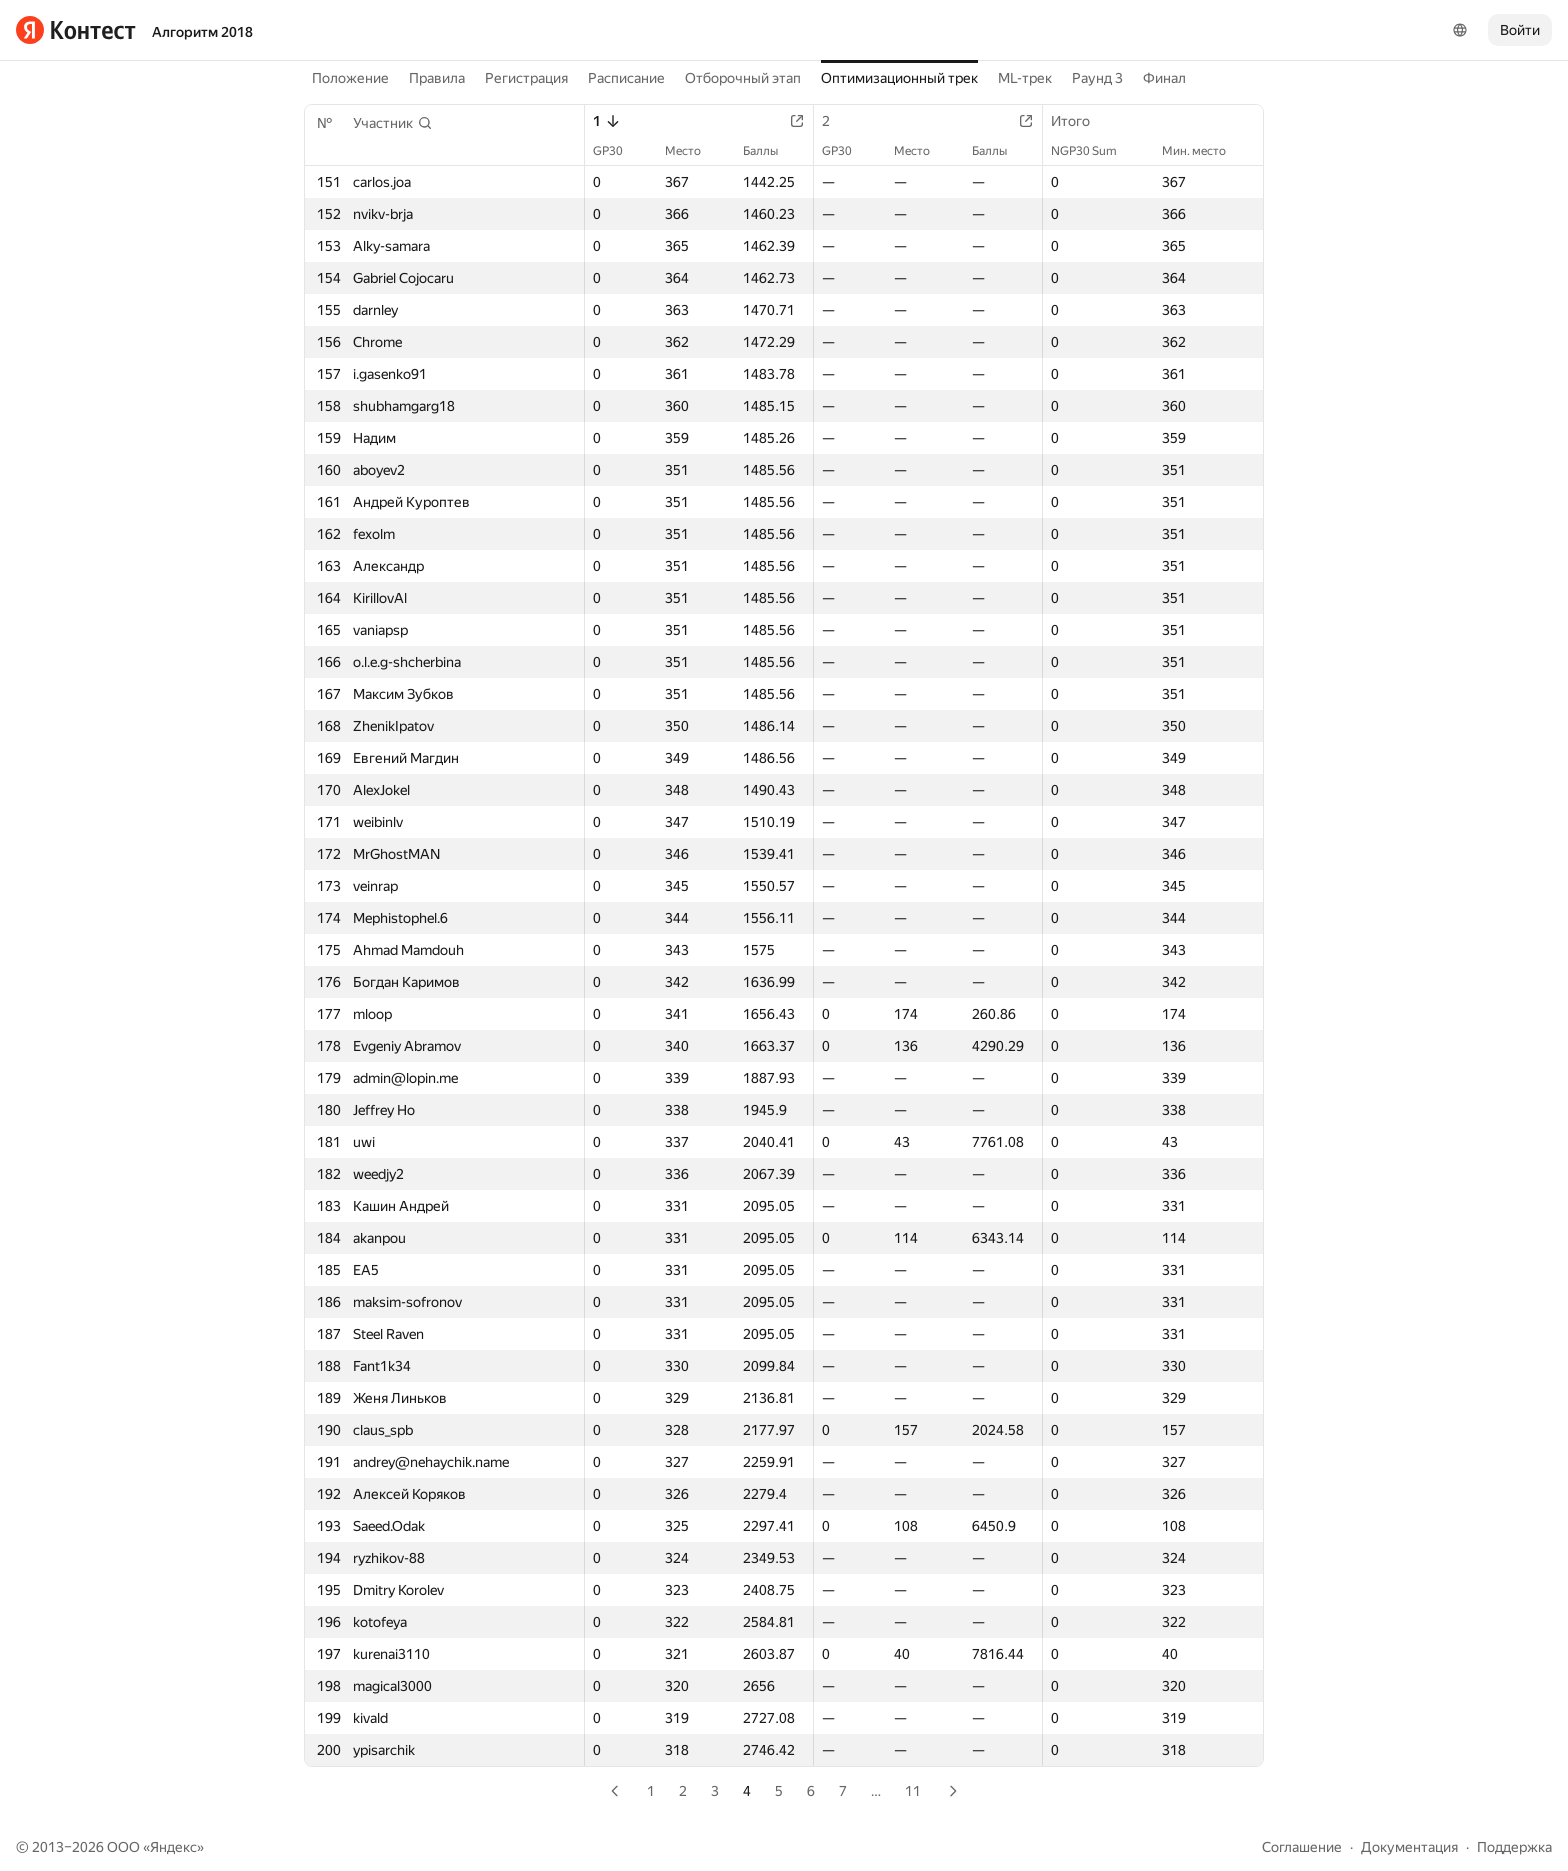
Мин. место (1204, 151)
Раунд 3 (1097, 78)
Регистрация (526, 78)
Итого (1080, 121)
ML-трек (1025, 78)
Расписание (626, 78)
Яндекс (173, 1847)
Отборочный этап (743, 78)
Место (693, 151)
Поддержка (1514, 1847)
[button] (393, 123)
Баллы (770, 151)
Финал (1164, 78)
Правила (437, 78)
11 (913, 1791)
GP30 (618, 151)
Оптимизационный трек (899, 78)
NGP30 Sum (1094, 151)
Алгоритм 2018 (202, 32)
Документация (1409, 1847)
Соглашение (1302, 1847)
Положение (350, 78)
